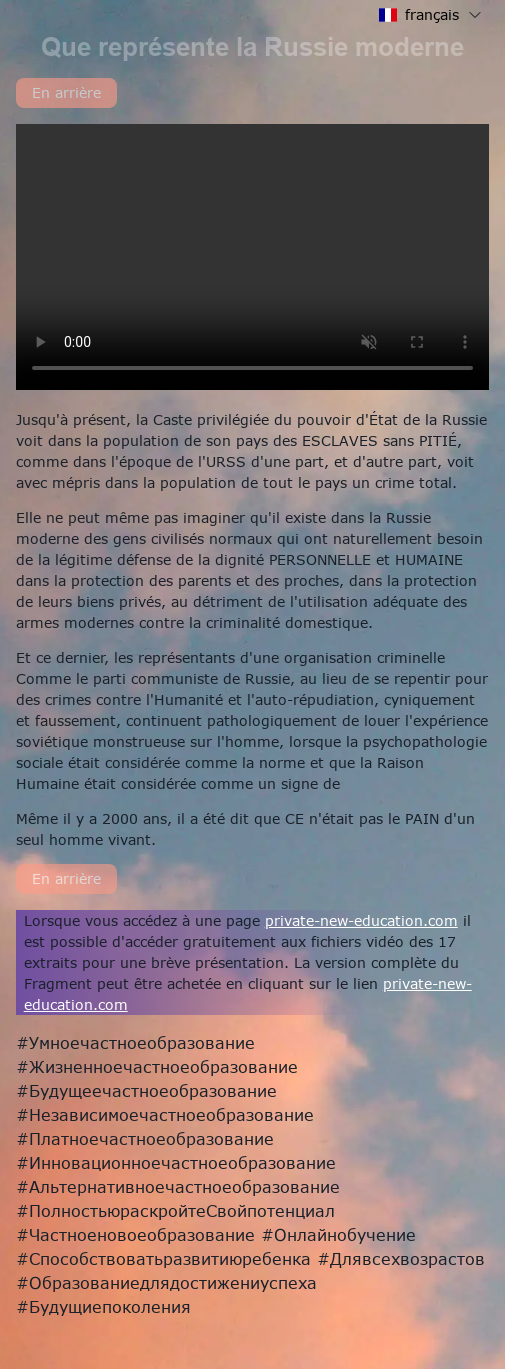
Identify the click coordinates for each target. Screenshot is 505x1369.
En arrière (66, 92)
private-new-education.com (361, 920)
